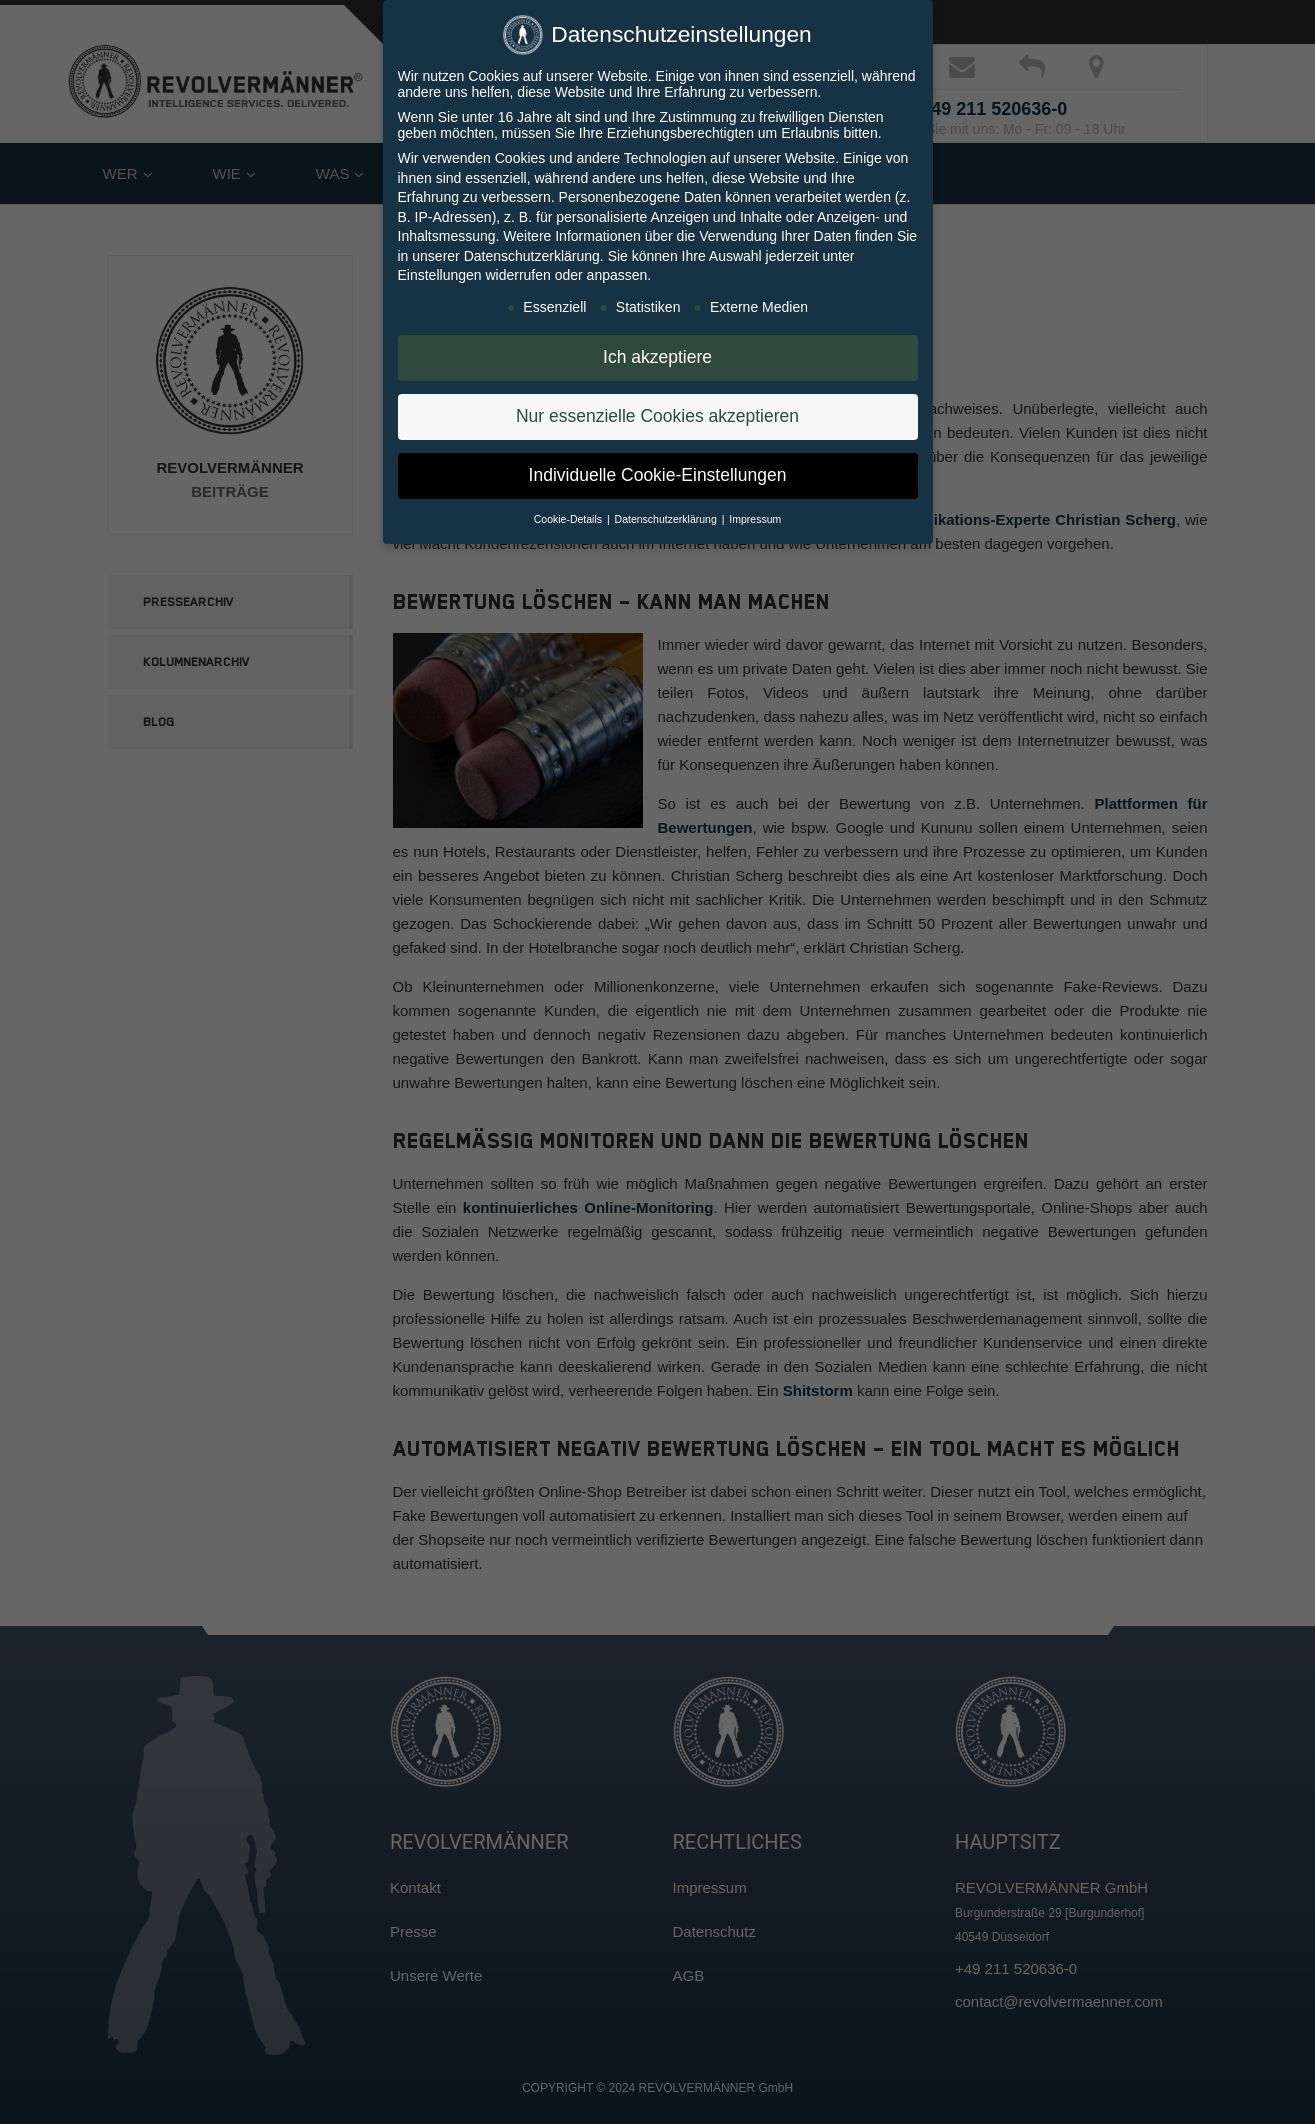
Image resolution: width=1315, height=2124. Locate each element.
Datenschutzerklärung (532, 253)
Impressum (755, 516)
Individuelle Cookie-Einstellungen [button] (658, 472)
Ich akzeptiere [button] (657, 354)
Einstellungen (440, 272)
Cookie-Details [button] (569, 516)
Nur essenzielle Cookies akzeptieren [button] (657, 413)
